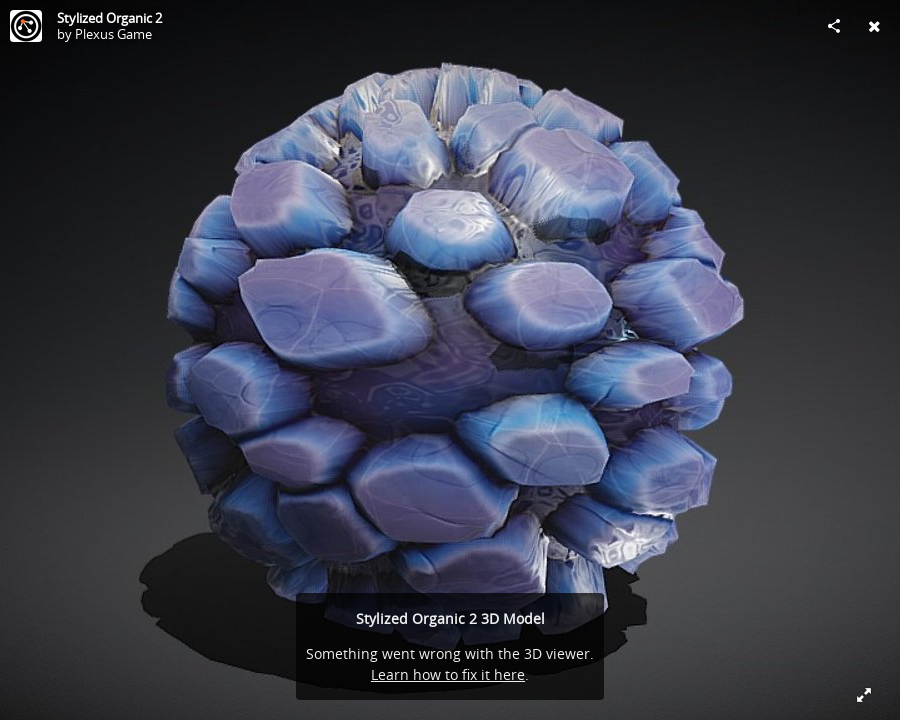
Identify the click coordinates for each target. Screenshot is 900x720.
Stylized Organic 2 (109, 18)
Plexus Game (113, 34)
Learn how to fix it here (448, 674)
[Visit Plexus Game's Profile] (26, 26)
